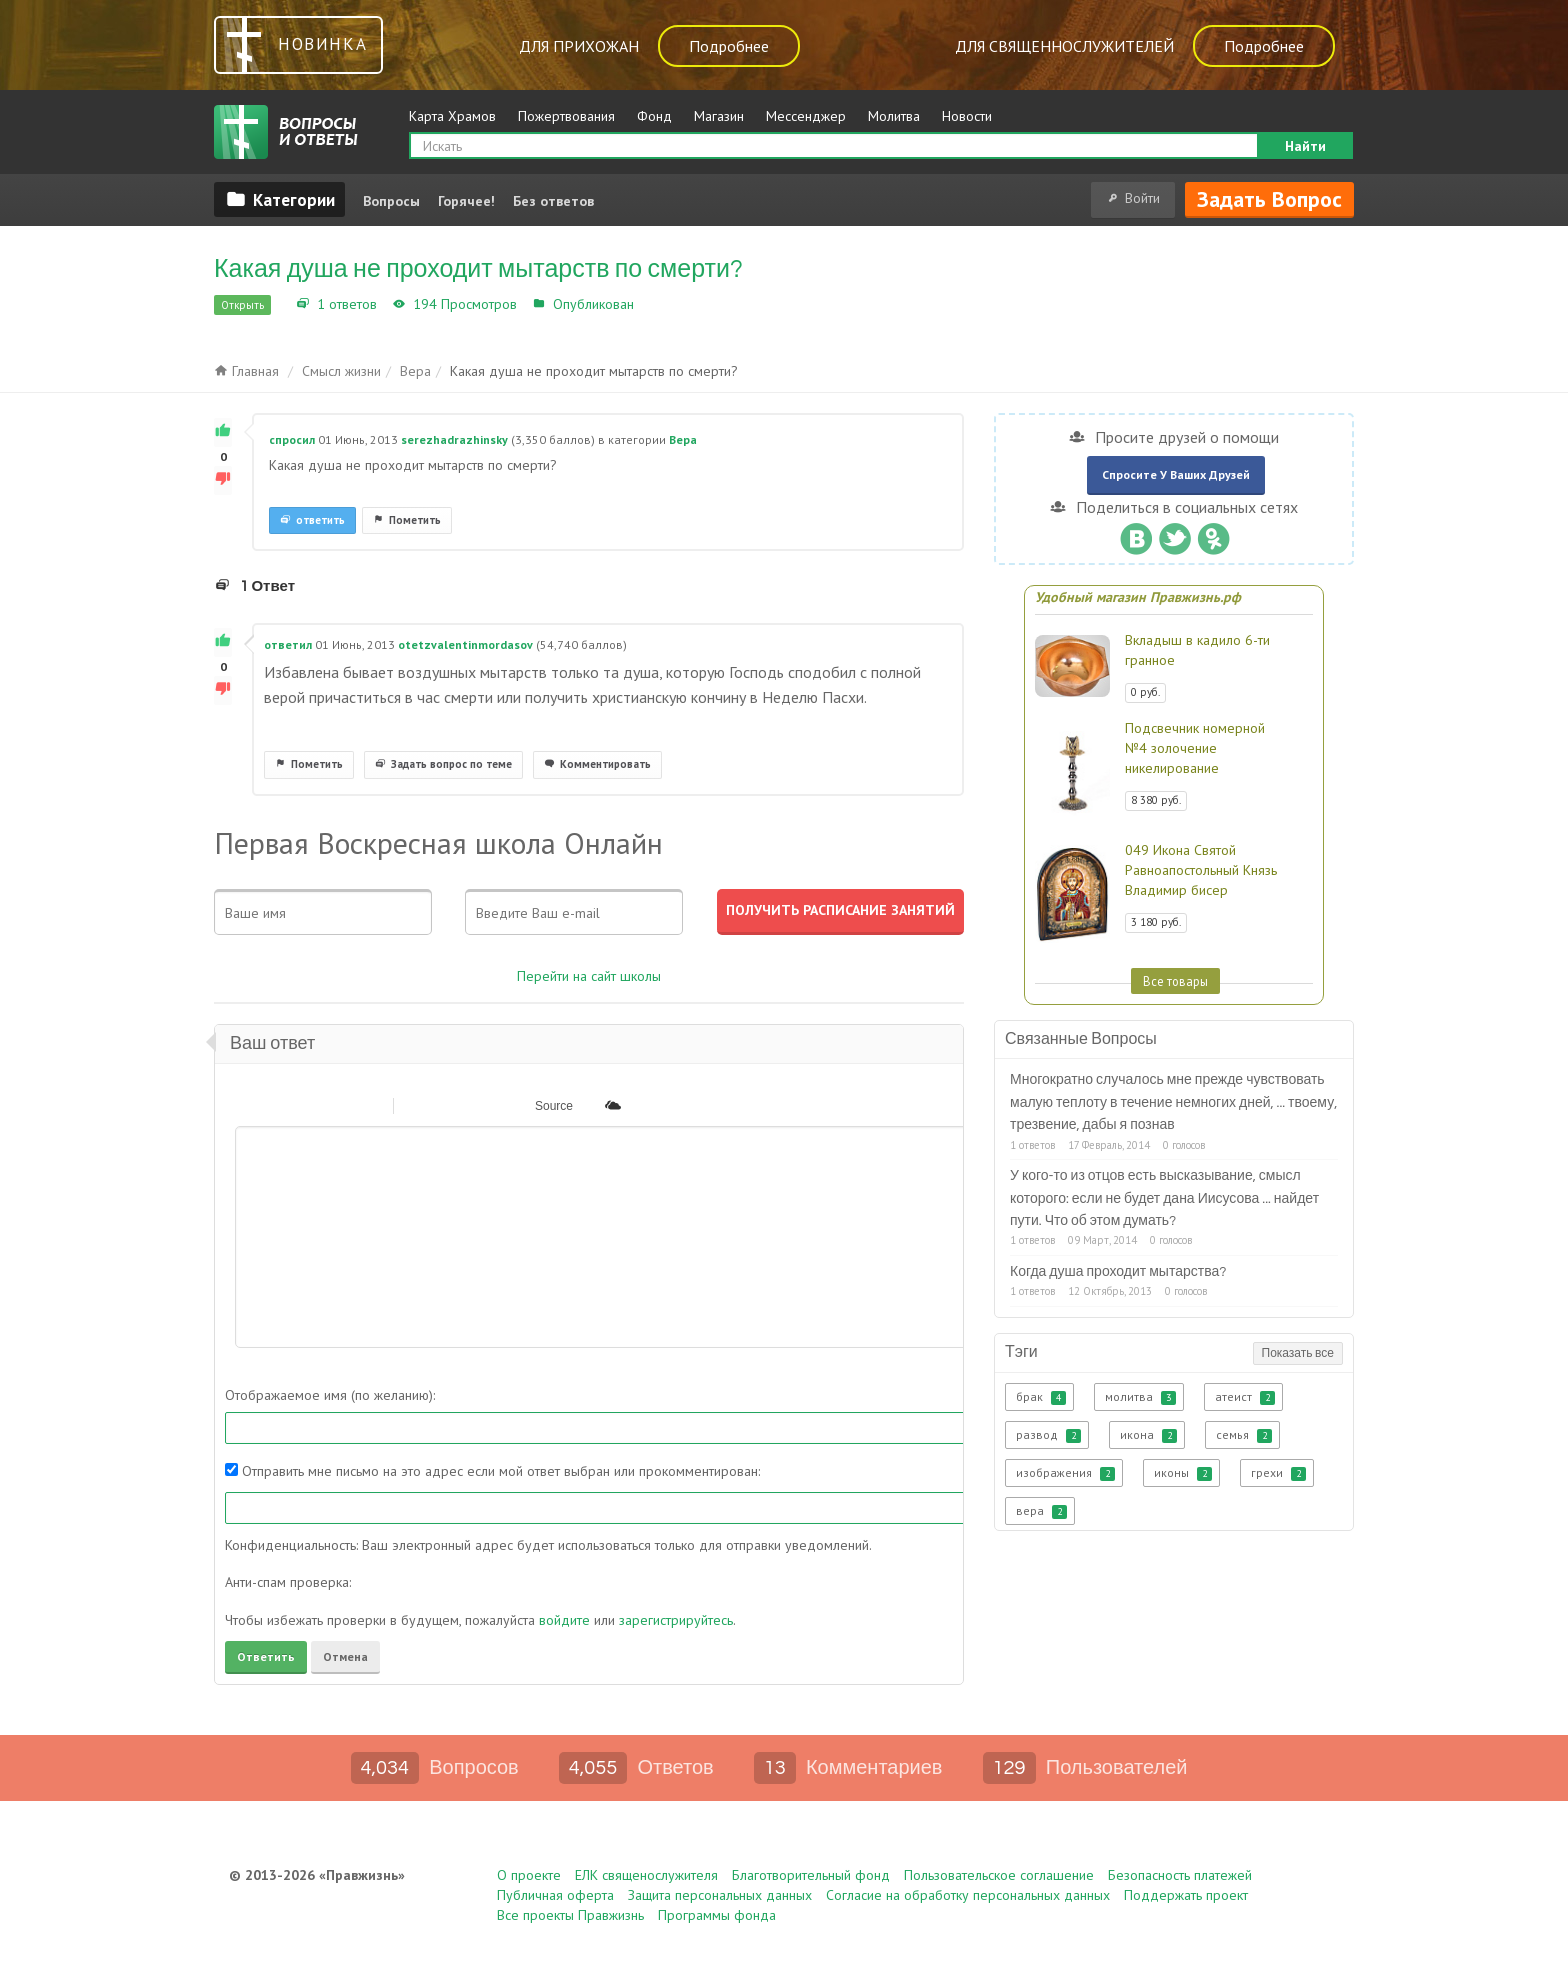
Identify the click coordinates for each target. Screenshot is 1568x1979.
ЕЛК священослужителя (646, 1875)
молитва (1140, 1397)
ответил (288, 644)
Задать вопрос (1269, 199)
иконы (1183, 1473)
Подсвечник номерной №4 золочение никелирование (1195, 748)
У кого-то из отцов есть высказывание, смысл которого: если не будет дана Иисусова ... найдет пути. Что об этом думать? (1164, 1198)
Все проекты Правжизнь (570, 1915)
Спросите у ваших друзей (1176, 474)
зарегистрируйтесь (676, 1620)
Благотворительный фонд (811, 1875)
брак (1041, 1397)
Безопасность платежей (1180, 1875)
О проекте (529, 1875)
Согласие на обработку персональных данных (968, 1895)
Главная (246, 371)
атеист (1245, 1397)
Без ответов (553, 201)
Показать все (1298, 1353)
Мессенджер (806, 116)
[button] (249, 1105)
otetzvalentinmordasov (465, 644)
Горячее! (466, 201)
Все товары (1175, 981)
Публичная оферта (555, 1895)
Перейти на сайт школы (589, 976)
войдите (564, 1620)
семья (1244, 1435)
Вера (654, 304)
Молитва (894, 116)
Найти (1305, 146)
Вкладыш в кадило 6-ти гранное (1197, 650)
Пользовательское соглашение (999, 1875)
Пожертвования (566, 116)
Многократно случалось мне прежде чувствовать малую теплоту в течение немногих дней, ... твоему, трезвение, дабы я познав (1173, 1102)
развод (1048, 1435)
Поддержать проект (1186, 1895)
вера (1041, 1511)
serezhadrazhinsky (454, 439)
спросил (292, 439)
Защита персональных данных (720, 1895)
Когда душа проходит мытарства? (1118, 1272)
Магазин (719, 116)
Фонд (654, 116)
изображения (1065, 1473)
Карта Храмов (452, 116)
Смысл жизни (341, 371)
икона (1148, 1435)
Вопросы (391, 201)
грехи (1278, 1473)
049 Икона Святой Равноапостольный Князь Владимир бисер (1201, 870)
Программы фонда (717, 1915)
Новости (967, 116)
